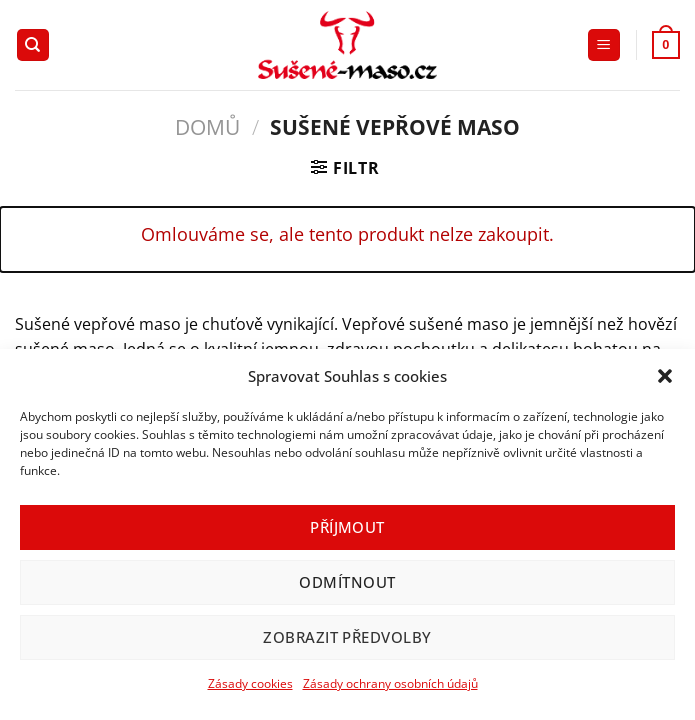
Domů (207, 127)
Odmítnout (347, 582)
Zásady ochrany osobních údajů (390, 683)
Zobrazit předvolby (347, 637)
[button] (665, 376)
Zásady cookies (250, 683)
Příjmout (347, 527)
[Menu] (604, 45)
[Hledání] (33, 45)
